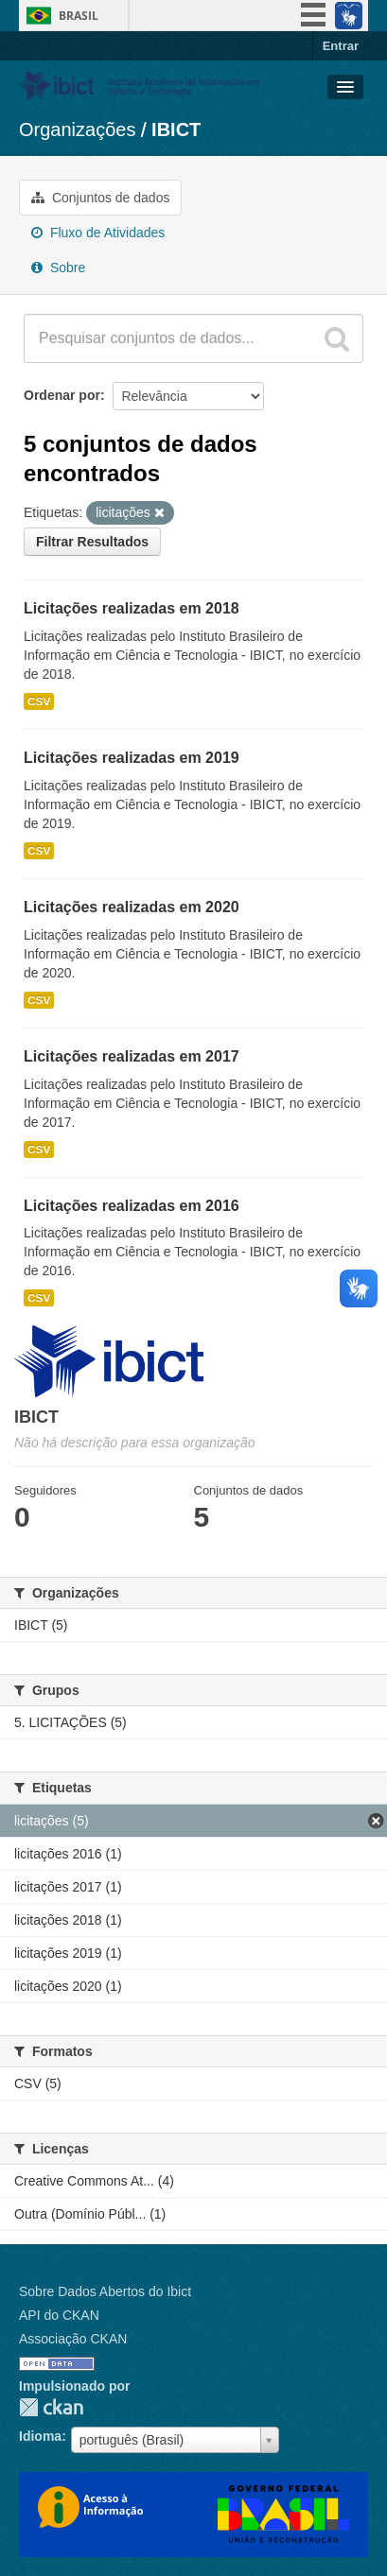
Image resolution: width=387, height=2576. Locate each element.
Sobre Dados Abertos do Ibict (105, 2291)
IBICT (176, 129)
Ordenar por (62, 395)
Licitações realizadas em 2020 (131, 907)
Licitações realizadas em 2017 (131, 1056)
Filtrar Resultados (92, 541)
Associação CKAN (73, 2338)
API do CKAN (59, 2315)
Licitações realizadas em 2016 (131, 1206)
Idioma (40, 2436)
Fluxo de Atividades (98, 232)
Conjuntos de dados (100, 197)
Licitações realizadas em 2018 (131, 608)
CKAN (51, 2407)
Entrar (341, 46)
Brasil (78, 16)
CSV (38, 701)
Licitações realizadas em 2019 (131, 758)
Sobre (58, 267)
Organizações (77, 129)
